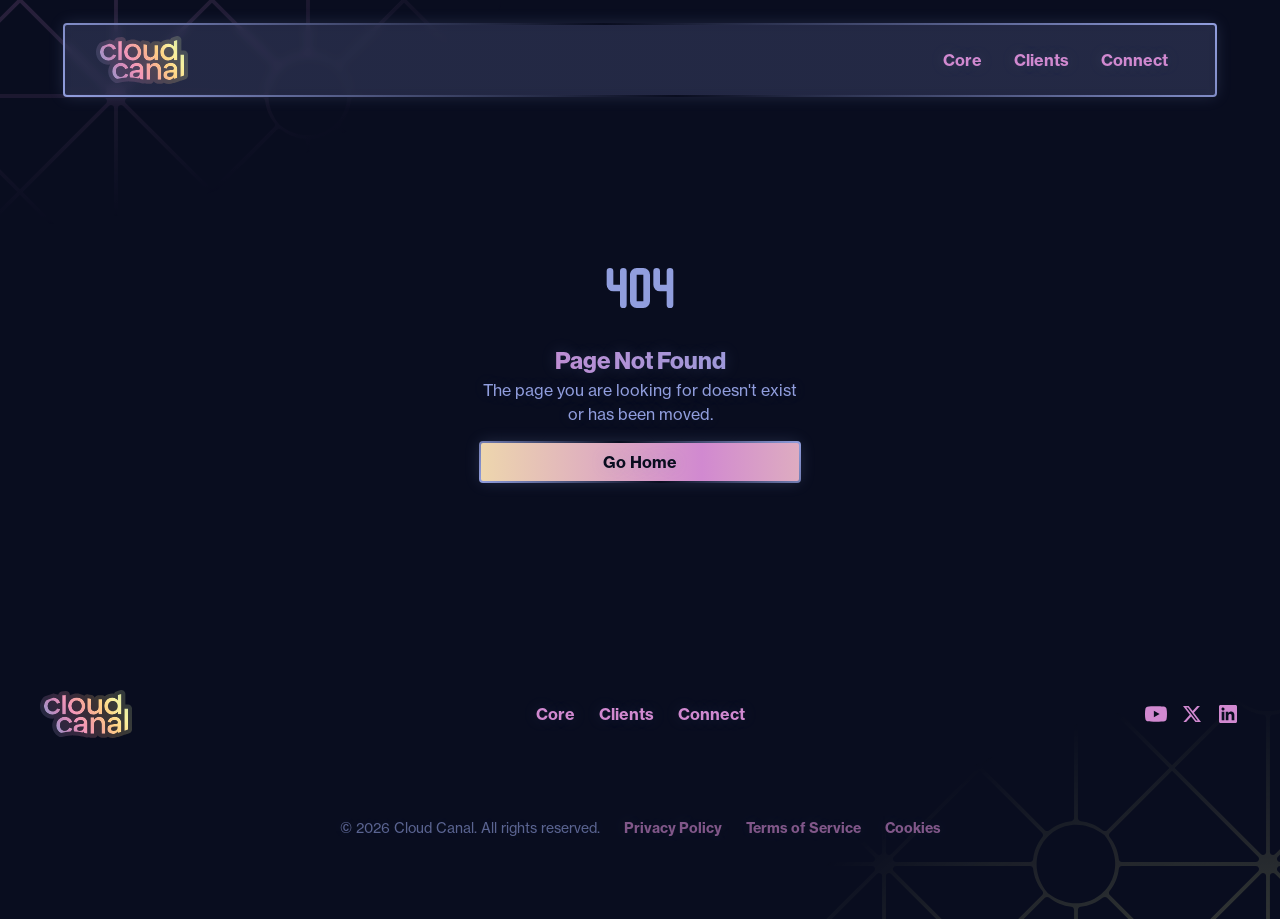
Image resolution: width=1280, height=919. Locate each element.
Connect (1134, 60)
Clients (1041, 60)
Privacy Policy (673, 828)
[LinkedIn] (1228, 714)
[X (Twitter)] (1192, 714)
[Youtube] (1156, 714)
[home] (142, 60)
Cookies (913, 828)
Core (962, 60)
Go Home (640, 462)
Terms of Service (803, 828)
